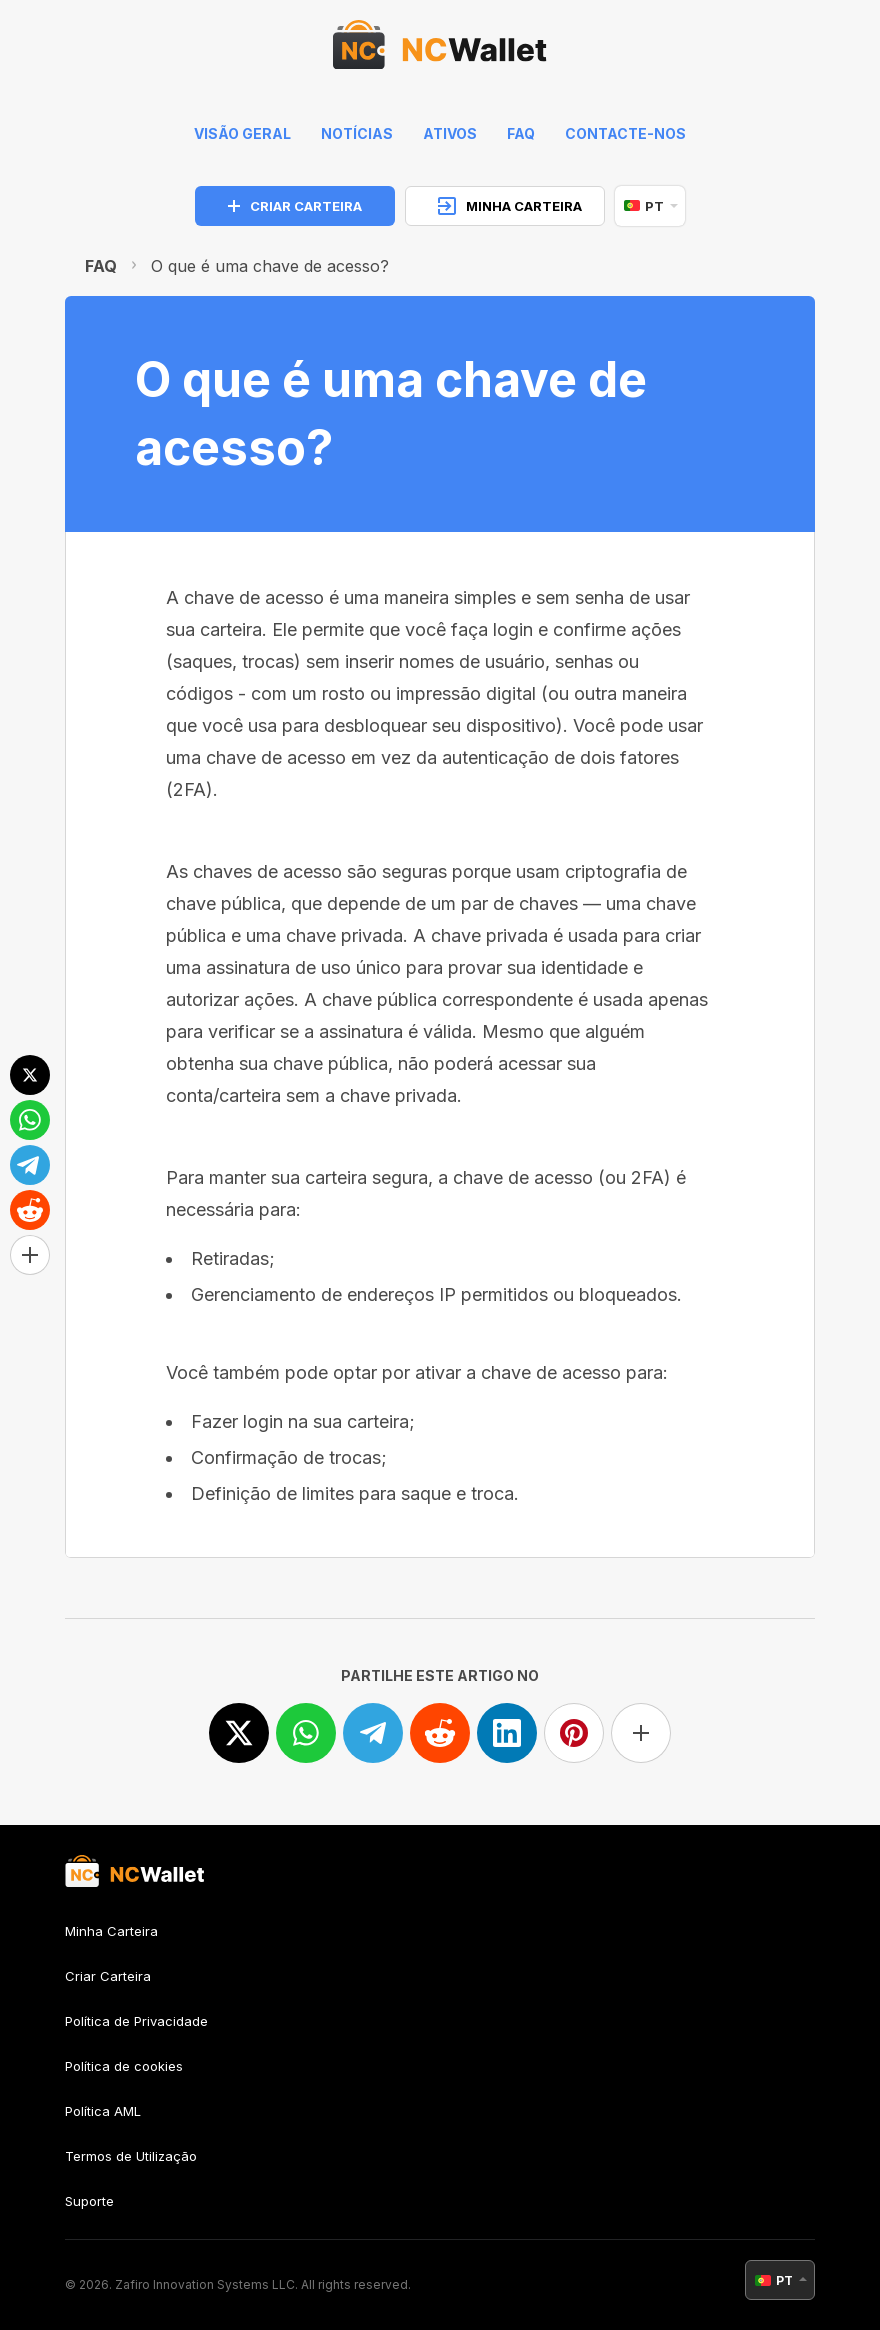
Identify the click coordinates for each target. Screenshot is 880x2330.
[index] (440, 50)
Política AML (103, 2111)
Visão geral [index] (242, 133)
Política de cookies (124, 2066)
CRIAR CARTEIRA (295, 206)
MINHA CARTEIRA (510, 206)
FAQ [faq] (521, 133)
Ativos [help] (450, 133)
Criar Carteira (108, 1976)
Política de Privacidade (136, 2021)
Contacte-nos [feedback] (625, 133)
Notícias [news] (357, 133)
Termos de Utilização (131, 2156)
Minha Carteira (111, 1931)
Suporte (89, 2201)
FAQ (101, 266)
